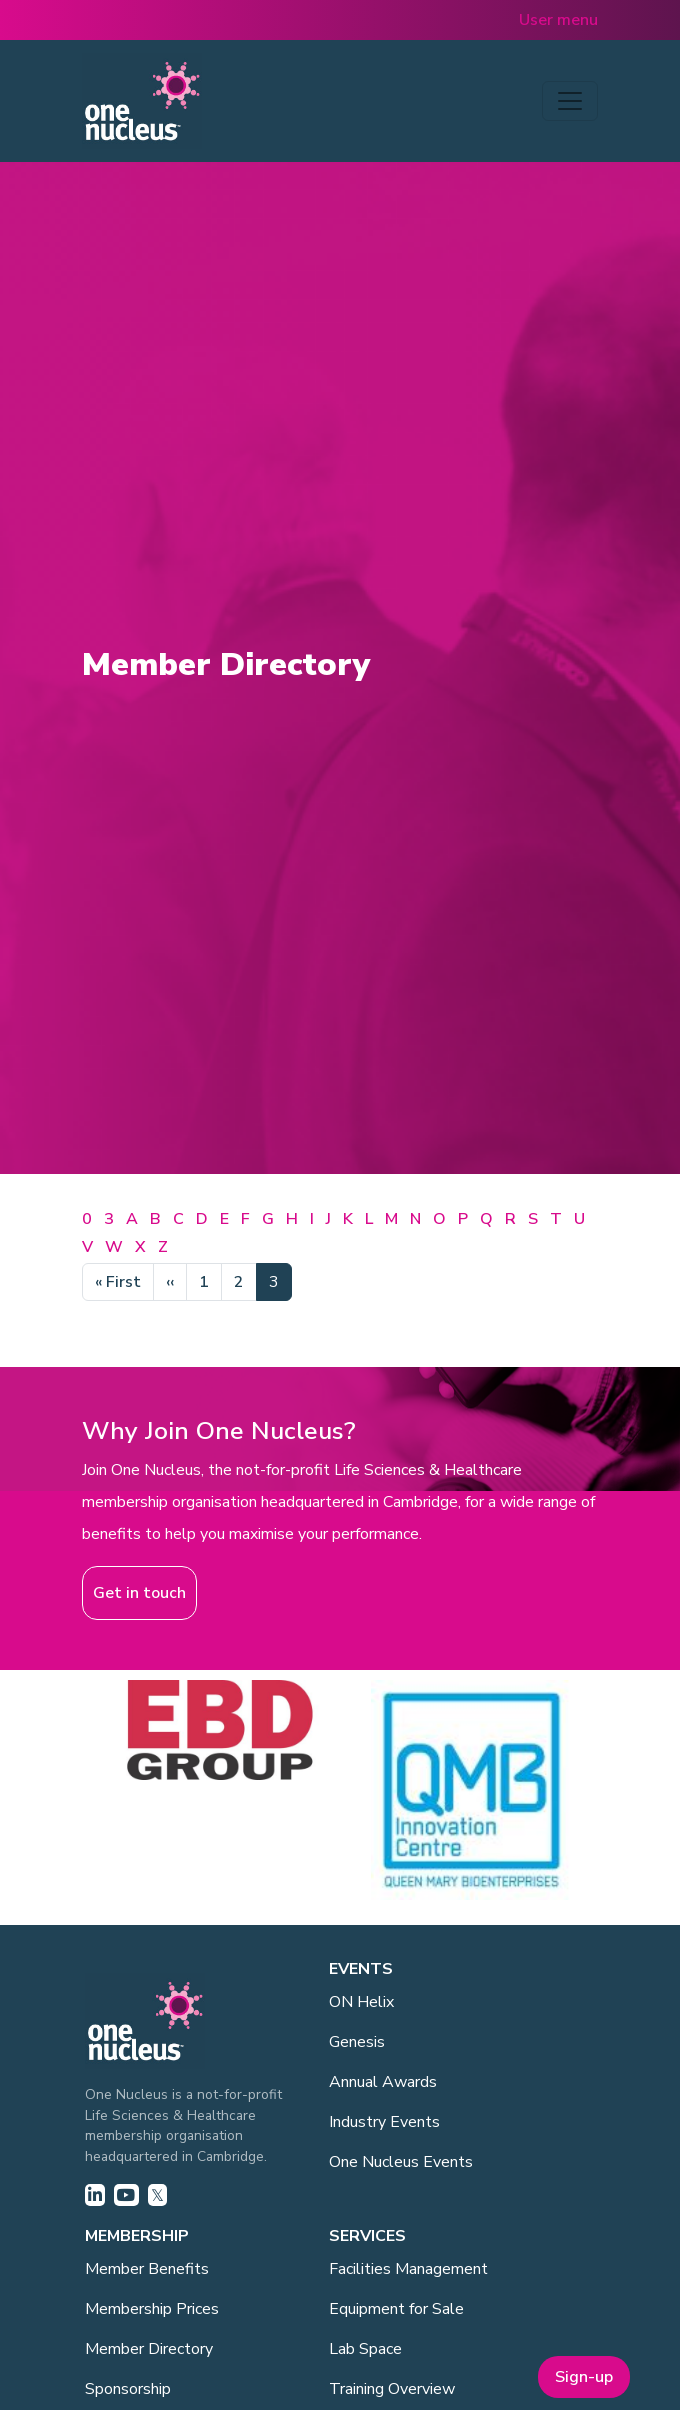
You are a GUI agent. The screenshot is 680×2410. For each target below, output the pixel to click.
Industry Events (384, 2122)
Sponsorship (128, 2389)
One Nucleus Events (401, 2162)
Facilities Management (408, 2269)
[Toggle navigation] (570, 101)
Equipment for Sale (396, 2309)
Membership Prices (152, 2309)
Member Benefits (147, 2269)
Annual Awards (383, 2082)
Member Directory (149, 2349)
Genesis (357, 2042)
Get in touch (139, 1593)
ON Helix (361, 2002)
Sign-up (584, 2377)
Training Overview (392, 2389)
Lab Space (365, 2349)
